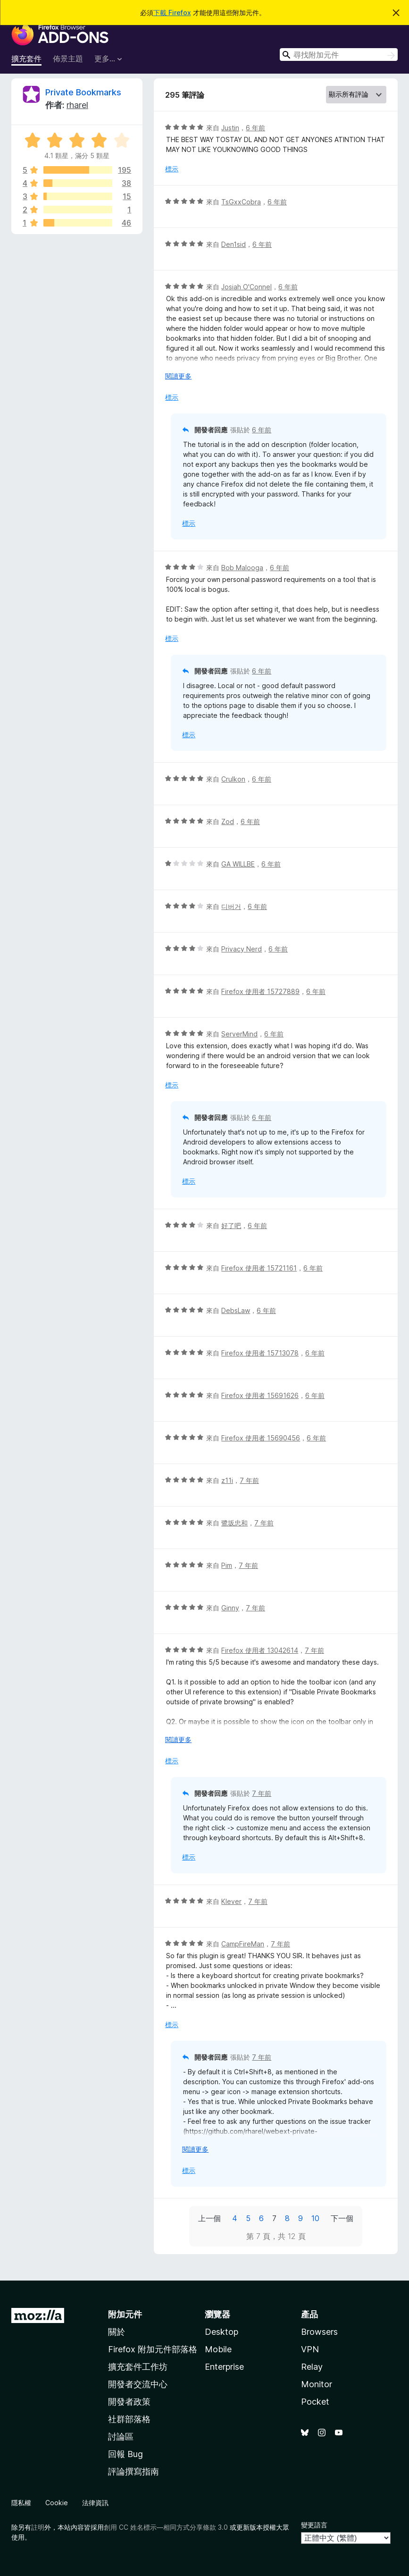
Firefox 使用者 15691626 (260, 1395)
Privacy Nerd (241, 949)
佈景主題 (68, 58)
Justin (230, 128)
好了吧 (231, 1225)
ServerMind (239, 1034)
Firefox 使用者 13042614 (259, 1650)
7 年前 (249, 1480)
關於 (116, 2332)
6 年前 (255, 128)
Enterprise (224, 2367)
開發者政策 (129, 2402)
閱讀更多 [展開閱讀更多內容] (178, 376)
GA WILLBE (238, 864)
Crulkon (233, 779)
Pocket (315, 2402)
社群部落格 (129, 2419)
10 (315, 2218)
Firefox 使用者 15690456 (260, 1438)
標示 (171, 169)
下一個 (342, 2218)
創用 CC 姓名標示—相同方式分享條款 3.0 (166, 2527)
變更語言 (314, 2525)
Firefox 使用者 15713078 (260, 1353)
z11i (227, 1480)
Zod (227, 821)
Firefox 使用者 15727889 (260, 991)
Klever (231, 1901)
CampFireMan (242, 1944)
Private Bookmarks (83, 92)
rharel (77, 105)
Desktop (221, 2332)
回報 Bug (125, 2454)
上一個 (209, 2218)
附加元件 (125, 2314)
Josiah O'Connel (246, 287)
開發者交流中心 (137, 2384)
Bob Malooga (242, 568)
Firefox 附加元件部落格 (152, 2349)
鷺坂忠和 (234, 1523)
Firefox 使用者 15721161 (259, 1268)
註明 (37, 2527)
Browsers (319, 2332)
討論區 (121, 2436)
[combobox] (339, 54)
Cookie (56, 2503)
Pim (226, 1565)
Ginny (230, 1608)
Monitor (316, 2384)
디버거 (231, 906)
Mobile (218, 2349)
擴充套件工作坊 (137, 2367)
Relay (312, 2367)
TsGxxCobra (241, 202)
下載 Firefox (172, 12)
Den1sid (233, 244)
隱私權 (21, 2503)
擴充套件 (26, 58)
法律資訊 (95, 2503)
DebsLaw (235, 1310)
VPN (310, 2349)
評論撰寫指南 (133, 2471)
